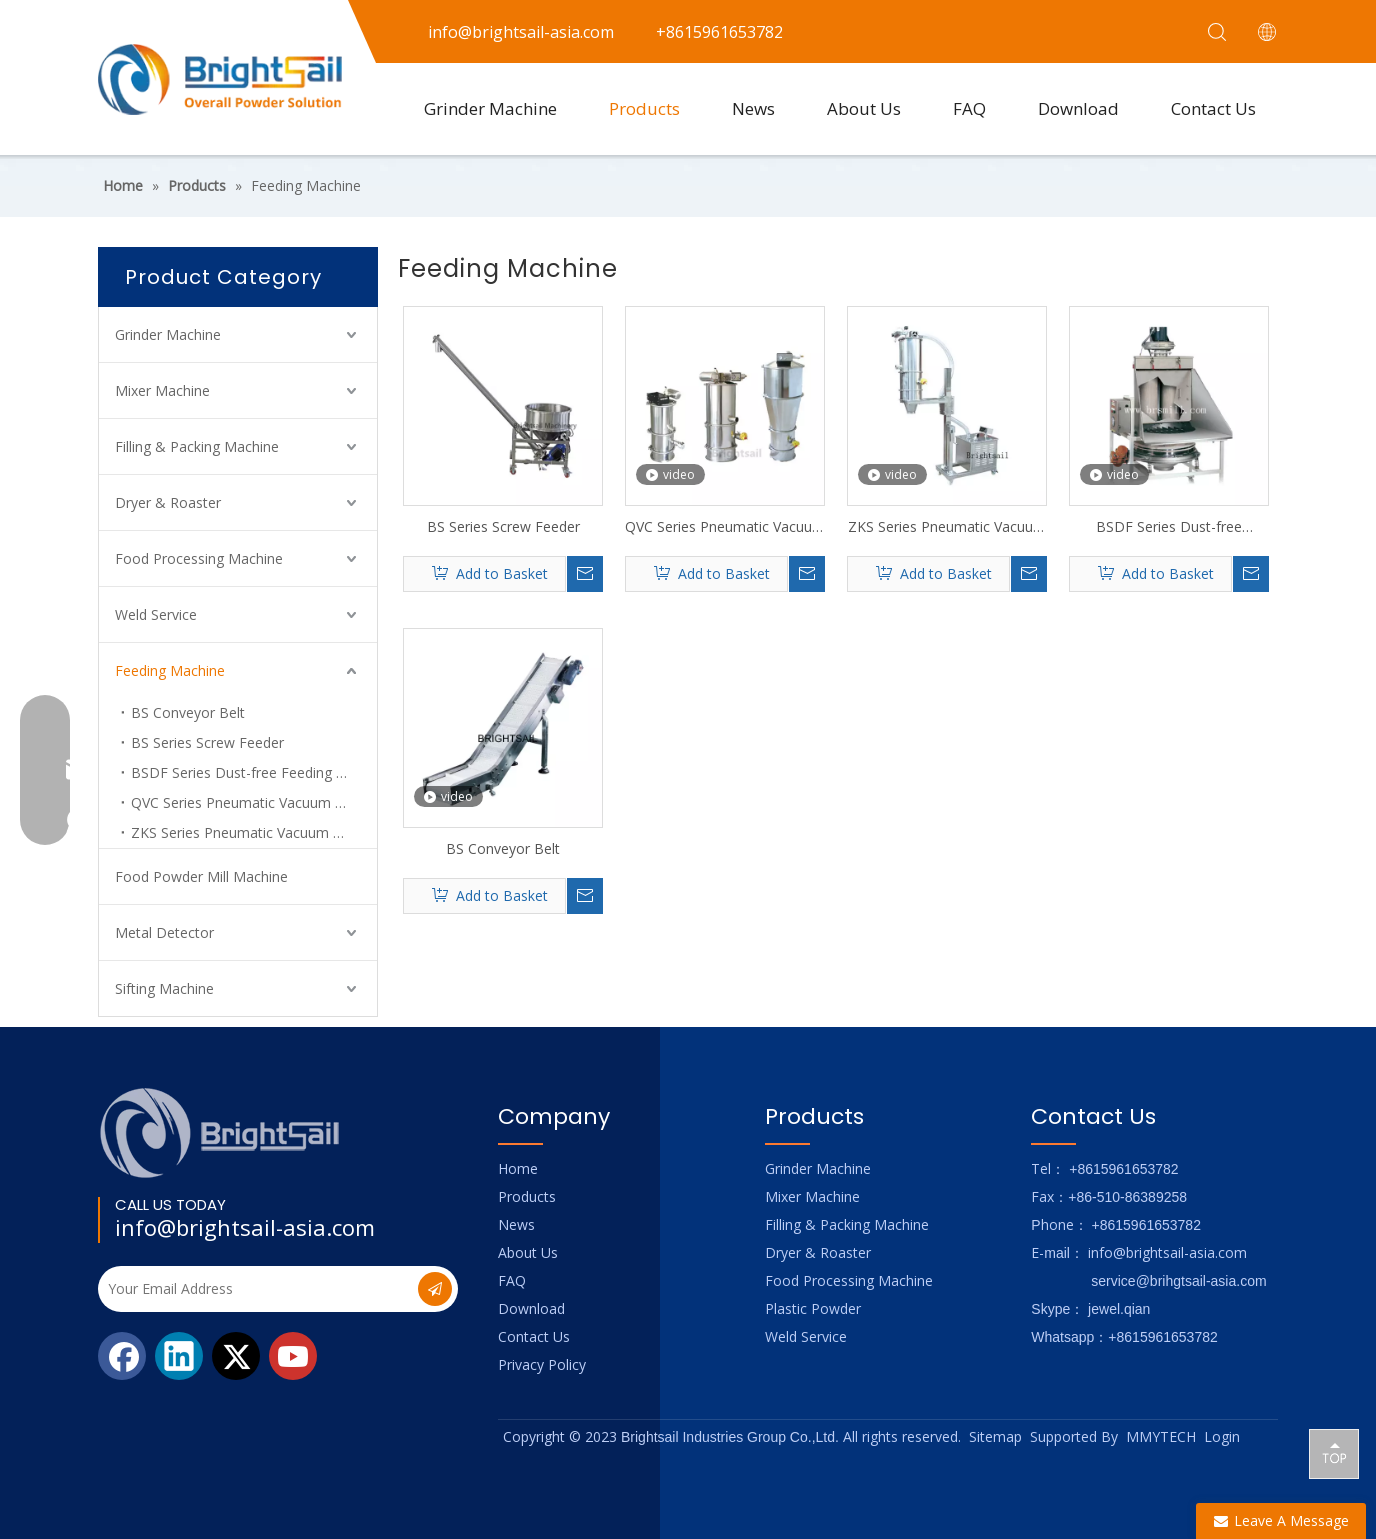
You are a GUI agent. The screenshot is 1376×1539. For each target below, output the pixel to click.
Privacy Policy (542, 1364)
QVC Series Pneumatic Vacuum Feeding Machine (254, 802)
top (1334, 1453)
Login (1222, 1436)
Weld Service (156, 614)
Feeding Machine (170, 670)
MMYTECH (1161, 1436)
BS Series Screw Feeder (207, 742)
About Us (864, 108)
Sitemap (995, 1436)
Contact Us (1213, 108)
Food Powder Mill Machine (201, 876)
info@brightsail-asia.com (245, 1227)
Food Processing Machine (199, 558)
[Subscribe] (435, 1289)
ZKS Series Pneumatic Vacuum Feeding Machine (947, 527)
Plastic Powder (813, 1308)
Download (1078, 108)
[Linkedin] (179, 1356)
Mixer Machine (162, 390)
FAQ (969, 108)
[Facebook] (122, 1356)
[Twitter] (236, 1356)
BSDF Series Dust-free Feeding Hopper (254, 772)
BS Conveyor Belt (188, 712)
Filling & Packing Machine (197, 446)
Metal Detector (164, 932)
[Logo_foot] (220, 1132)
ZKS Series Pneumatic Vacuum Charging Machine (254, 832)
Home (518, 1168)
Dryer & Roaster (168, 502)
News (753, 108)
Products (644, 108)
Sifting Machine (164, 988)
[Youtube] (293, 1356)
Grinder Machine (490, 108)
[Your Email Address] (256, 1289)
